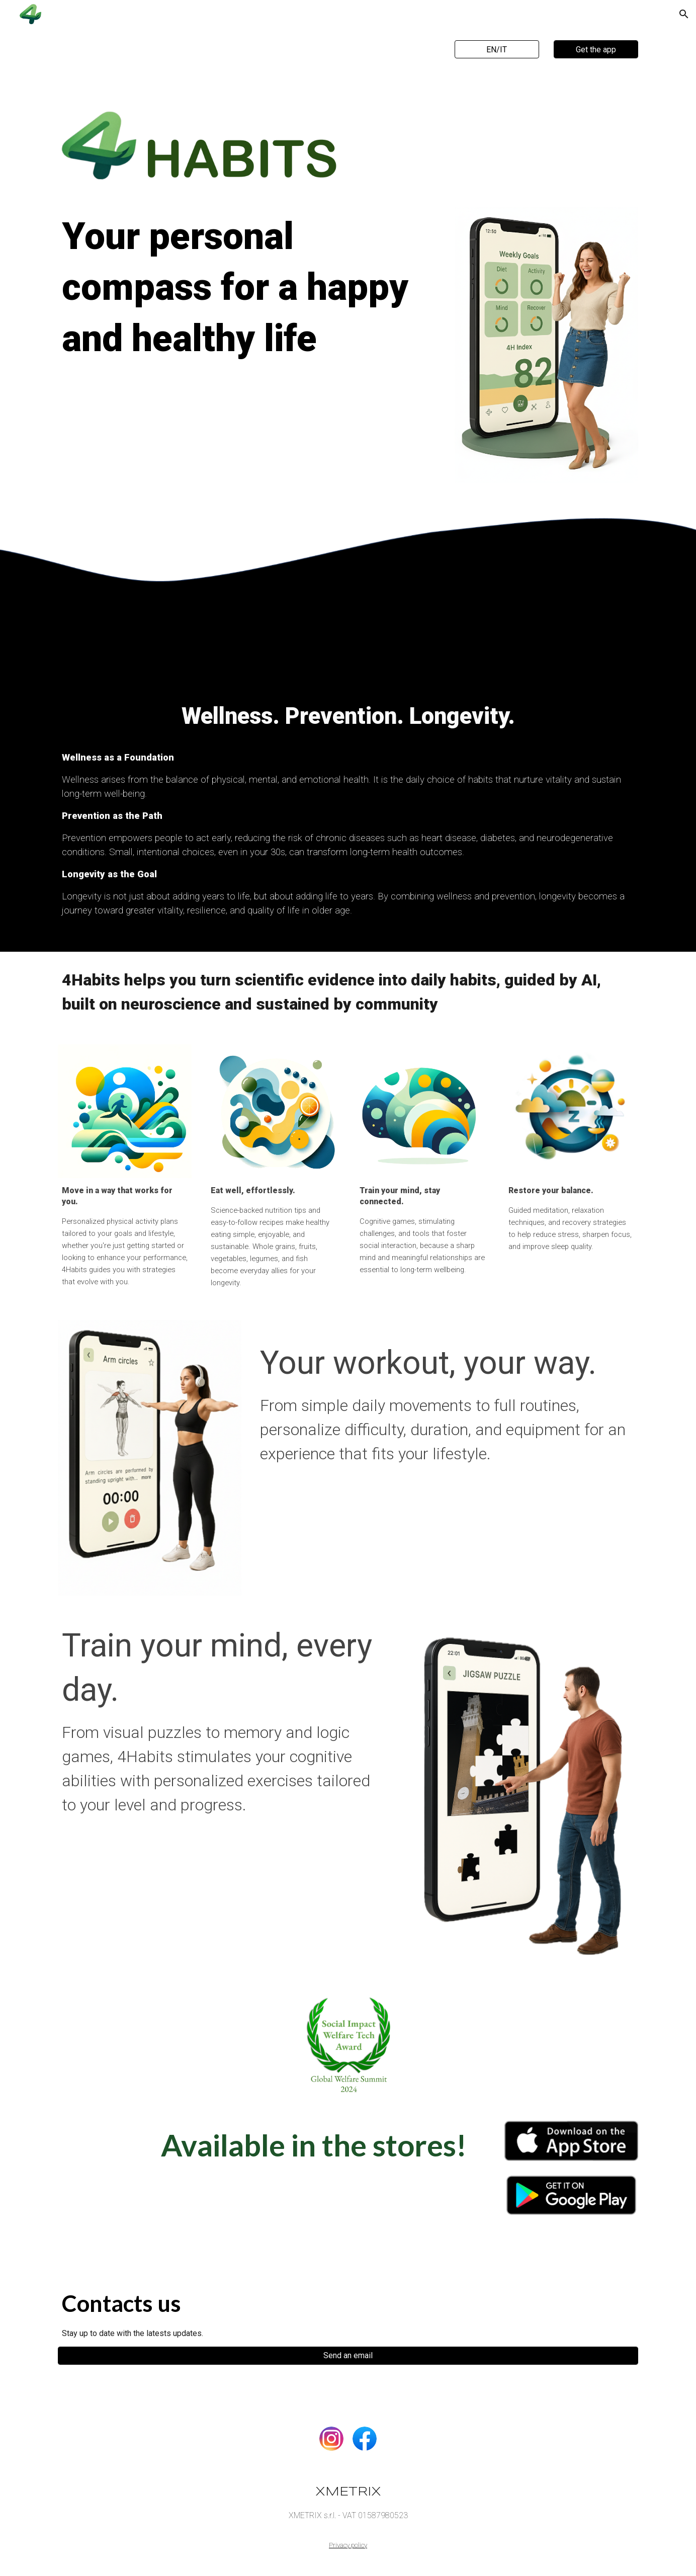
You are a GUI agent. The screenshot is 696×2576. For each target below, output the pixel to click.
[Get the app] (596, 49)
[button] (684, 14)
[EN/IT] (497, 49)
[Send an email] (348, 2355)
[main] (249, 296)
